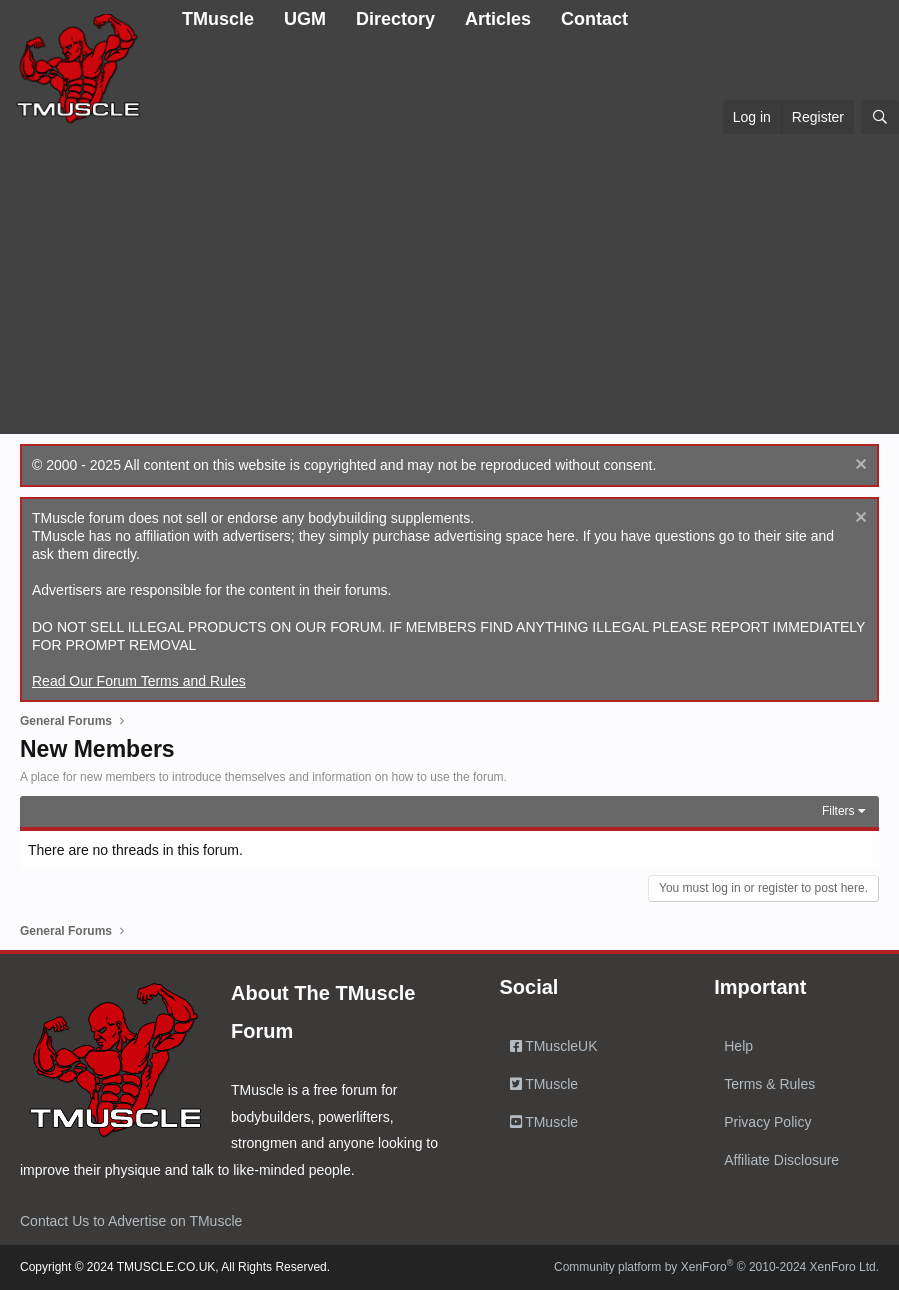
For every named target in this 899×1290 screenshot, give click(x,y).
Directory (395, 19)
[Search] (880, 117)
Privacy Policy (767, 1122)
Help (738, 1046)
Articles (498, 19)
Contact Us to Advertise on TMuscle (131, 1221)
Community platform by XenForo (716, 1267)
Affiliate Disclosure (781, 1160)
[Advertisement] (449, 284)
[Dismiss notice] (858, 466)
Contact (594, 19)
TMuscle (218, 19)
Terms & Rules (769, 1084)
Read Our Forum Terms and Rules (139, 681)
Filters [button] (838, 811)
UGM (305, 19)
